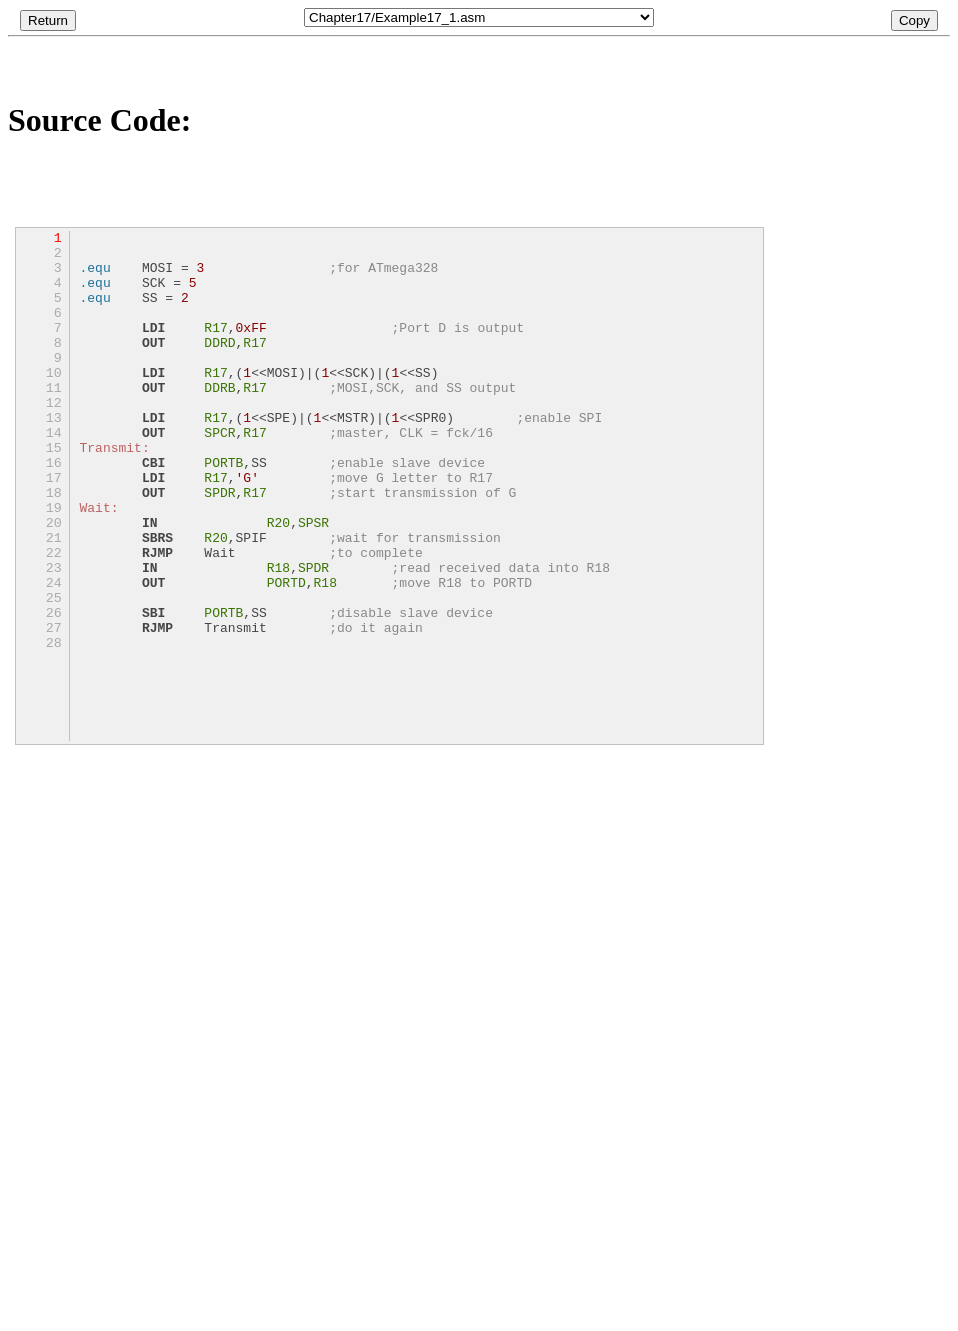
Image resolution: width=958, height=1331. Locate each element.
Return (48, 20)
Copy (914, 20)
